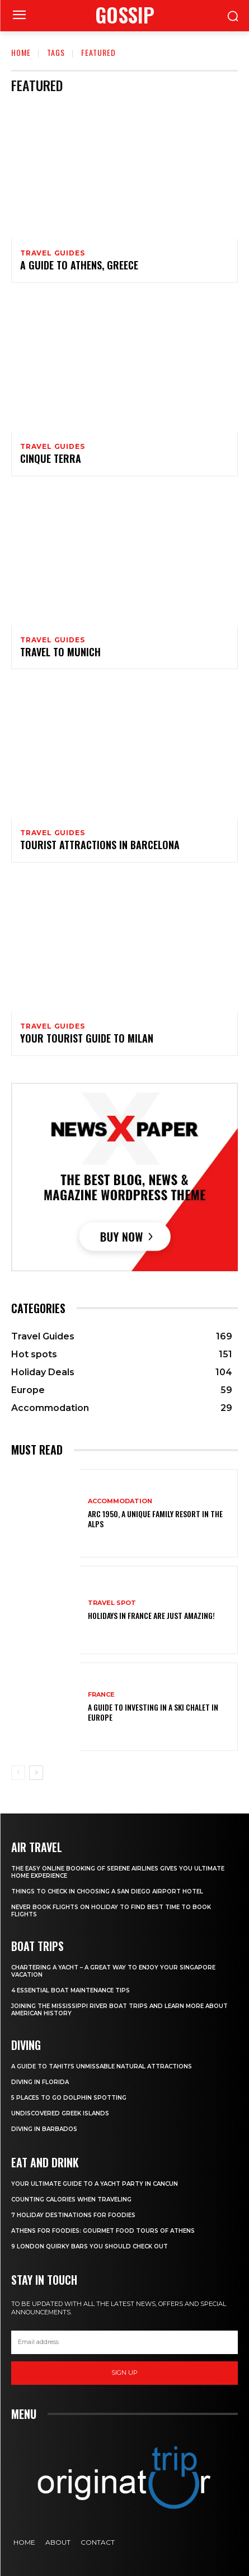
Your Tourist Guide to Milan (86, 1038)
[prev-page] (18, 1772)
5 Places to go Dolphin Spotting (68, 2097)
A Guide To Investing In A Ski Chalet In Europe (153, 1712)
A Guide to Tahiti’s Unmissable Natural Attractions (101, 2066)
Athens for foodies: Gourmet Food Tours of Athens (103, 2230)
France (101, 1695)
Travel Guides (52, 253)
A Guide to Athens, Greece (79, 265)
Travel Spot (112, 1603)
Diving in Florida (40, 2082)
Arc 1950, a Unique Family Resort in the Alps (155, 1519)
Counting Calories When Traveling (71, 2199)
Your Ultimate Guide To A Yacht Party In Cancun (94, 2183)
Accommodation (120, 1501)
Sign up (124, 2372)
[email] (124, 2342)
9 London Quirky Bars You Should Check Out (89, 2246)
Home (21, 52)
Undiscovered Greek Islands (60, 2113)
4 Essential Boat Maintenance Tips (70, 1990)
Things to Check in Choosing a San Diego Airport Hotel (107, 1891)
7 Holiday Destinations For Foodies (73, 2215)
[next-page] (36, 1772)
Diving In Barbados (44, 2129)
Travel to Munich (60, 652)
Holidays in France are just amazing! (151, 1615)
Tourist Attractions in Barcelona (100, 844)
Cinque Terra (50, 458)
